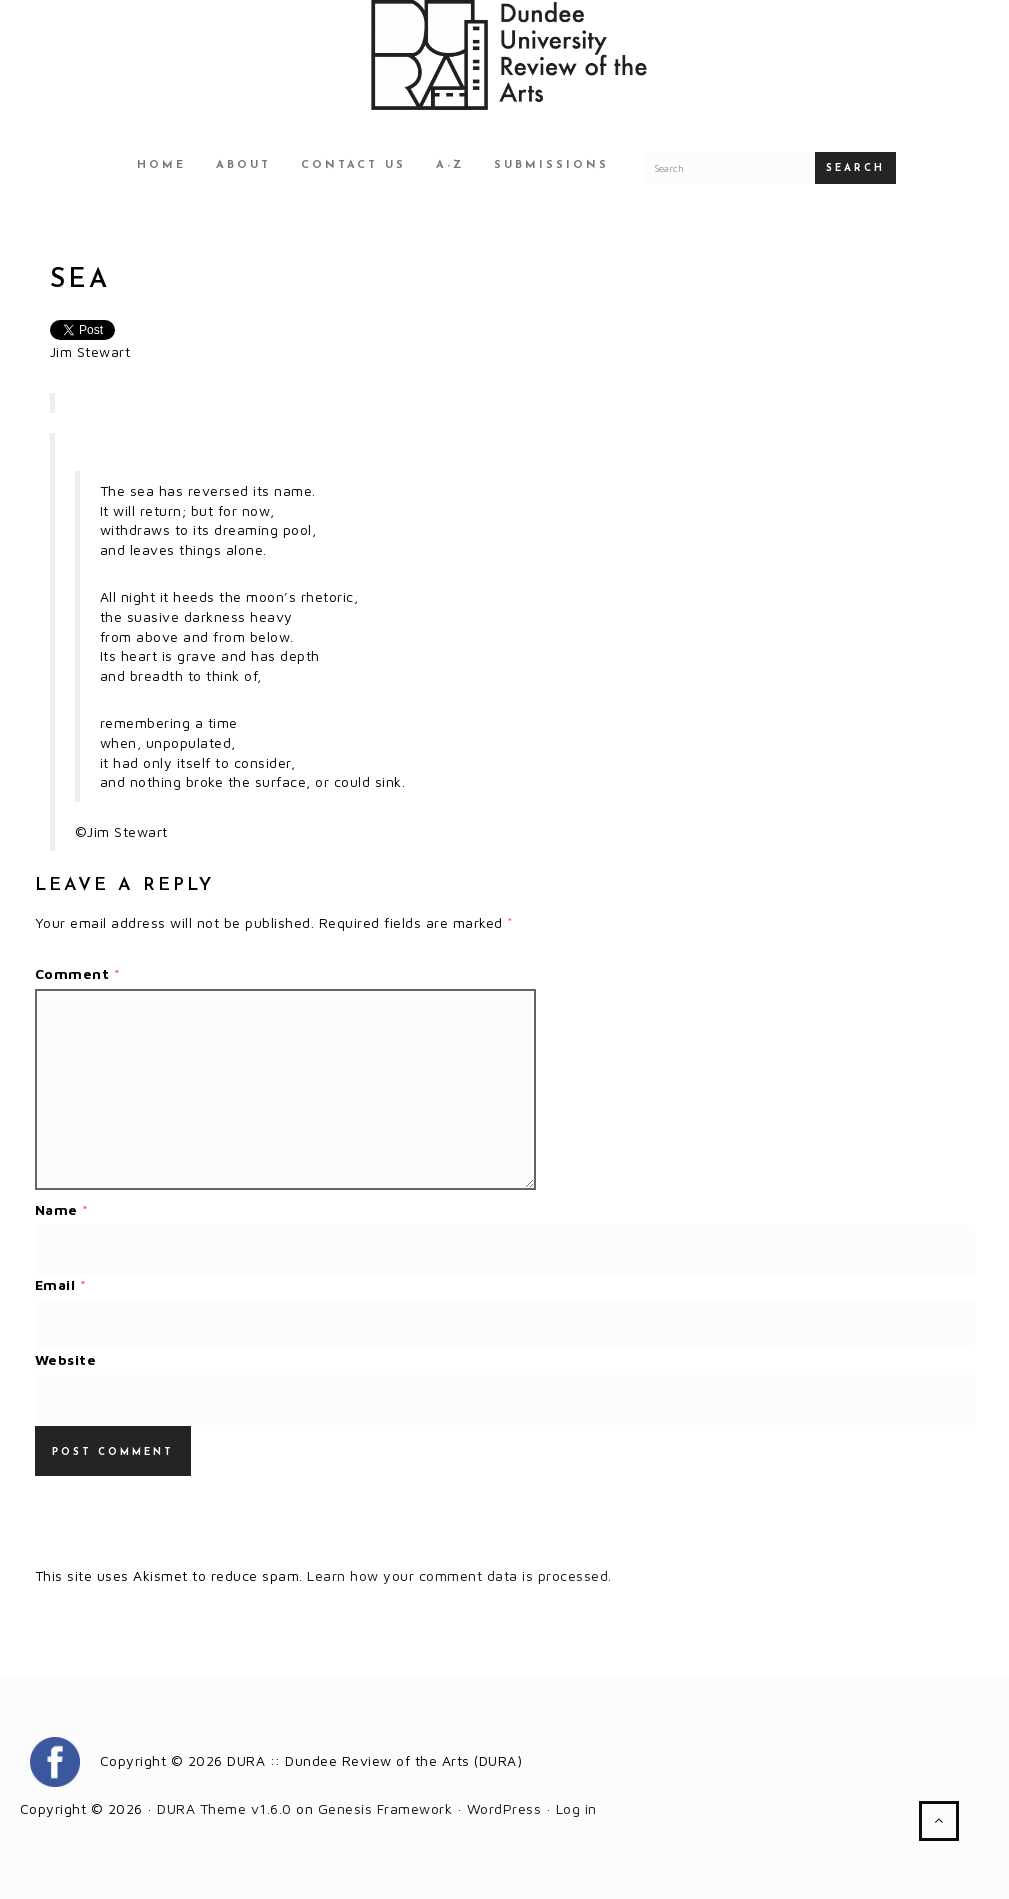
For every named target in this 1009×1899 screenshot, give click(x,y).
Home (161, 165)
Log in (576, 1808)
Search (855, 168)
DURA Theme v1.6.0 (224, 1808)
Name (62, 1209)
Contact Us (353, 165)
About (243, 165)
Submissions (551, 165)
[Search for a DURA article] (729, 168)
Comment (78, 973)
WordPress (504, 1808)
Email (61, 1284)
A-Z (450, 165)
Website (66, 1359)
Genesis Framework (385, 1808)
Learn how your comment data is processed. (459, 1575)
